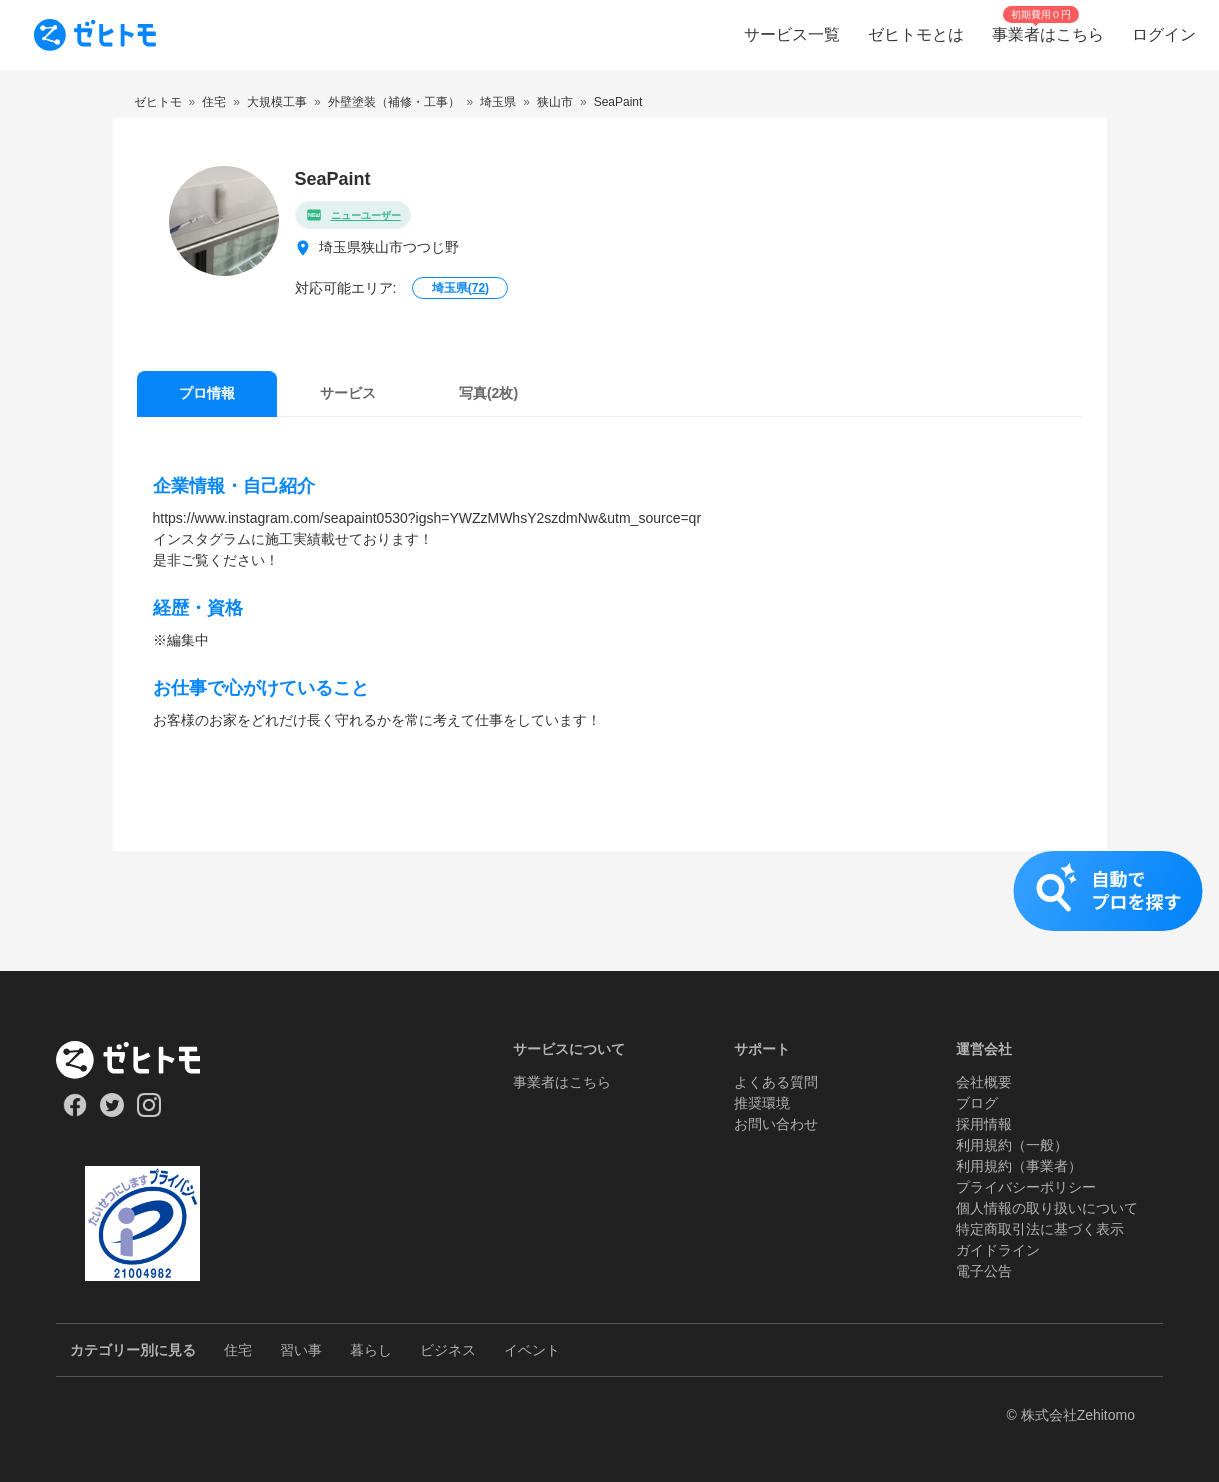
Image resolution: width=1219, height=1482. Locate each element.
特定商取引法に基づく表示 (1040, 1229)
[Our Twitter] (111, 1112)
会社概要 (984, 1082)
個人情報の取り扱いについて (1047, 1208)
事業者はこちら (562, 1082)
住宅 (238, 1350)
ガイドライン (998, 1250)
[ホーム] (142, 1060)
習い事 (301, 1350)
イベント (532, 1350)
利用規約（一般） (1012, 1145)
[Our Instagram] (149, 1112)
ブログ (977, 1103)
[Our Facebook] (74, 1112)
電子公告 (984, 1271)
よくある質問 (776, 1082)
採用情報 (984, 1124)
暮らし (371, 1350)
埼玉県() (460, 288)
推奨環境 (762, 1103)
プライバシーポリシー (1026, 1187)
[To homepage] (95, 35)
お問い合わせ (776, 1124)
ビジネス (448, 1350)
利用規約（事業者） (1019, 1166)
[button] (609, 911)
